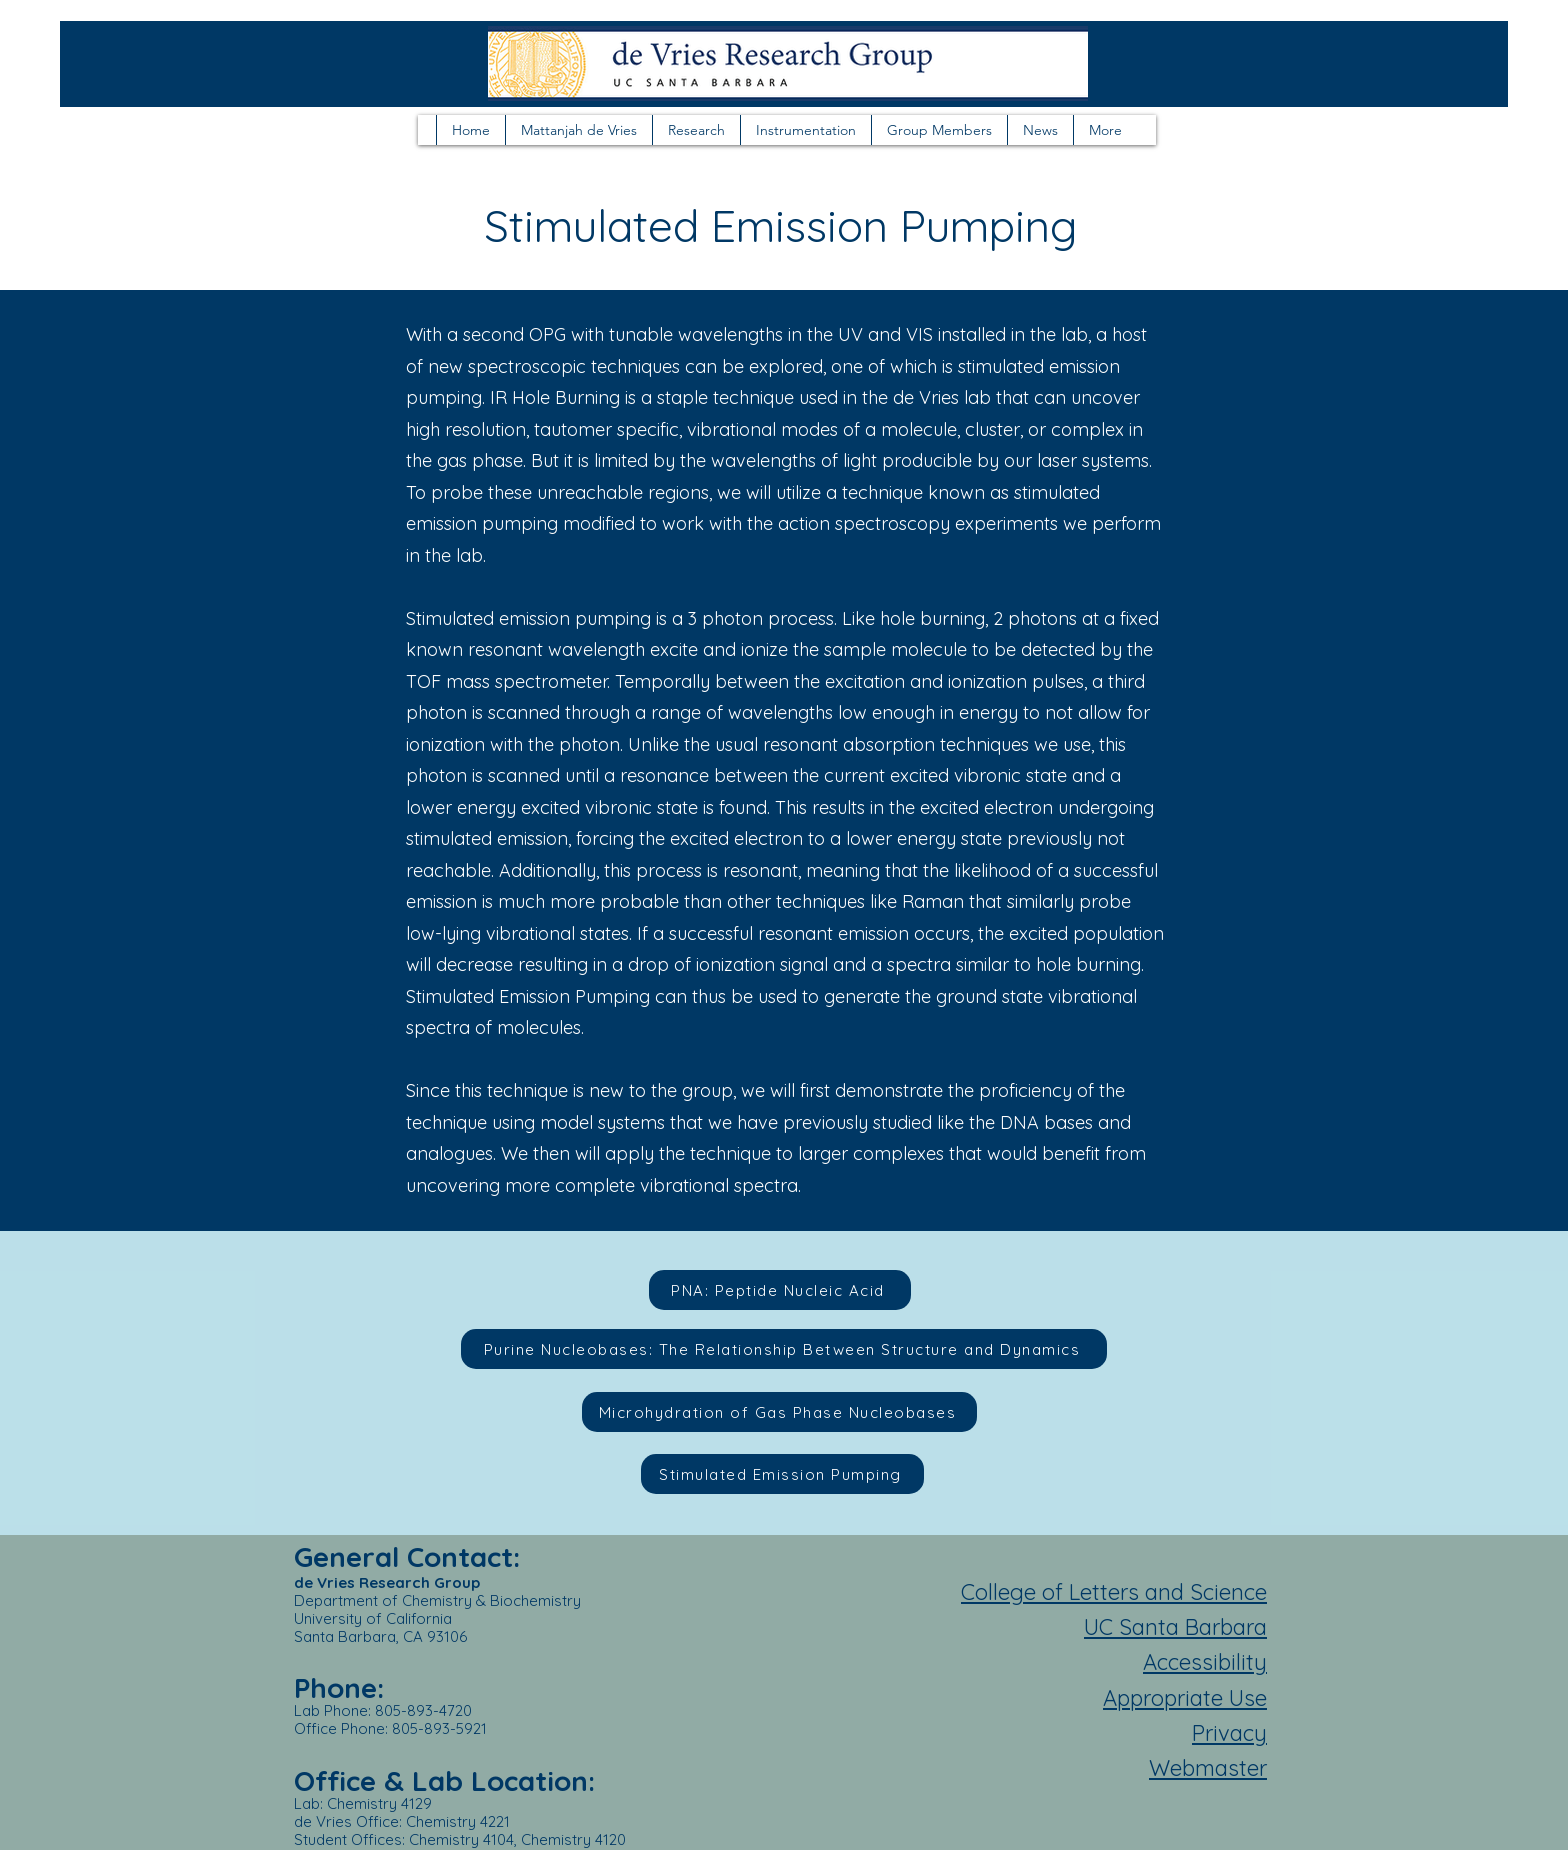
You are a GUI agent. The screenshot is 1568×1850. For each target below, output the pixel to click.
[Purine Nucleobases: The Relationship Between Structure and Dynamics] (784, 1349)
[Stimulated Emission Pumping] (782, 1474)
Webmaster (1208, 1768)
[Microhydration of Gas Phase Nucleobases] (779, 1412)
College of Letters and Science (1114, 1592)
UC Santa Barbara (1175, 1627)
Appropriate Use (1185, 1698)
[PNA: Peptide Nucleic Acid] (780, 1290)
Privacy (1229, 1733)
